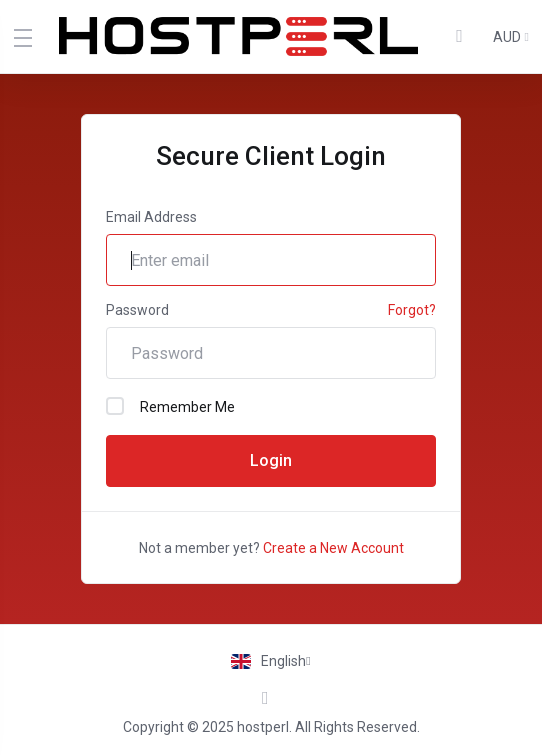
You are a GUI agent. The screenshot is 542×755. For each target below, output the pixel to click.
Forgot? (412, 310)
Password (137, 310)
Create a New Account (333, 548)
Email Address (151, 217)
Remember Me (170, 406)
